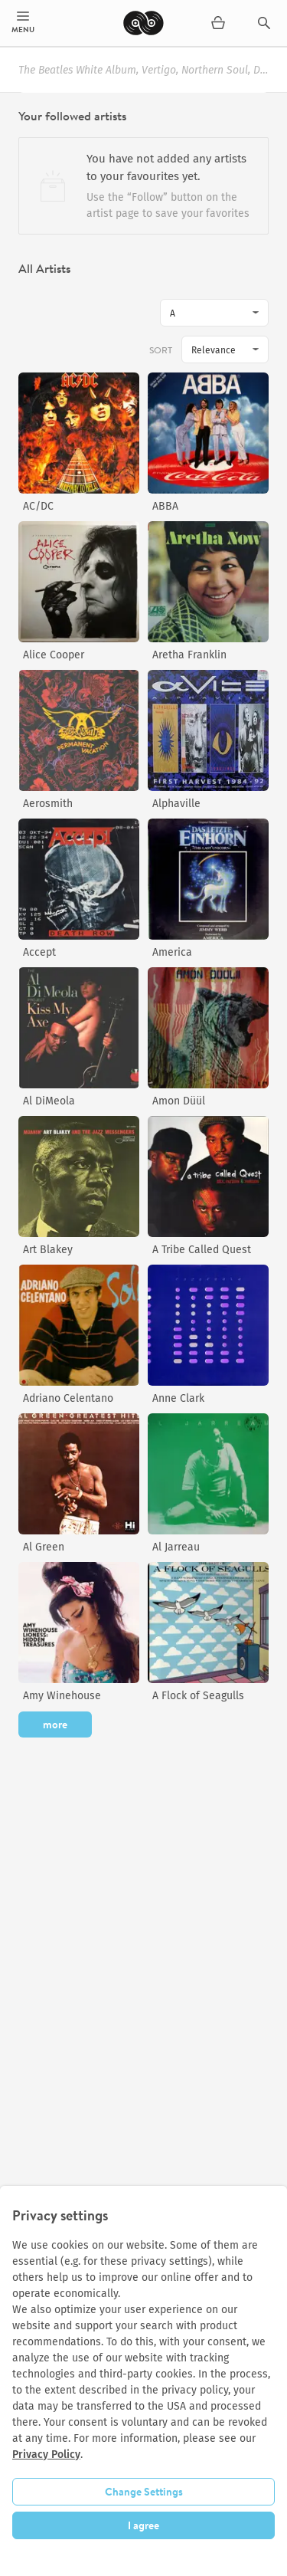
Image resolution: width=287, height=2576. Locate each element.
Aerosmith (48, 803)
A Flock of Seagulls (198, 1695)
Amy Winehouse (62, 1695)
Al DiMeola (49, 1101)
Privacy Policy (46, 2454)
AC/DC (38, 506)
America (172, 952)
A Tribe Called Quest (201, 1249)
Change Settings (144, 2491)
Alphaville (176, 803)
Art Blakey (48, 1249)
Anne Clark (178, 1398)
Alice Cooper (53, 654)
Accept (39, 952)
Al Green (43, 1547)
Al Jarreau (176, 1547)
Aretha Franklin (189, 654)
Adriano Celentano (68, 1398)
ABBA (165, 506)
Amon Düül (178, 1101)
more (55, 1724)
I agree (143, 2525)
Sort (160, 349)
